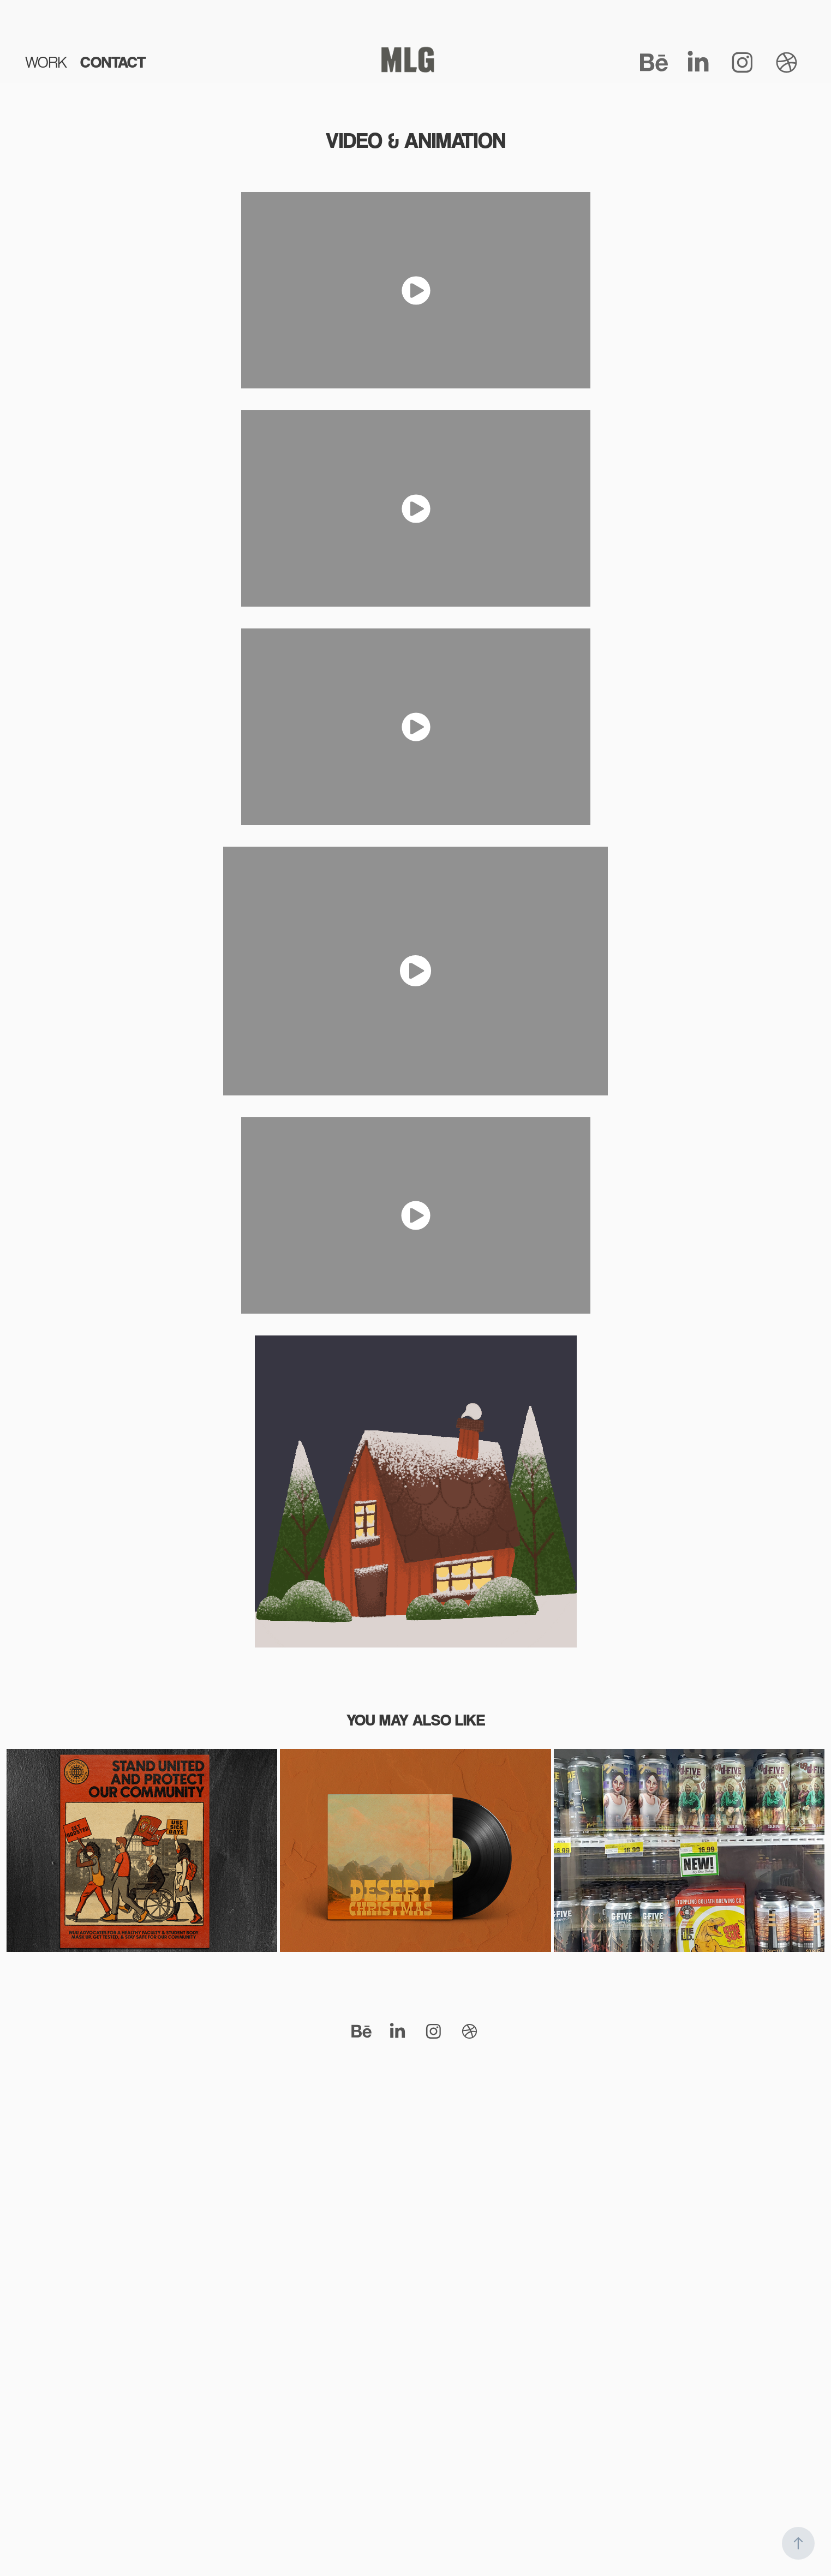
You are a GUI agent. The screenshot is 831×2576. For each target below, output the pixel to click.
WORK (46, 61)
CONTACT (113, 61)
